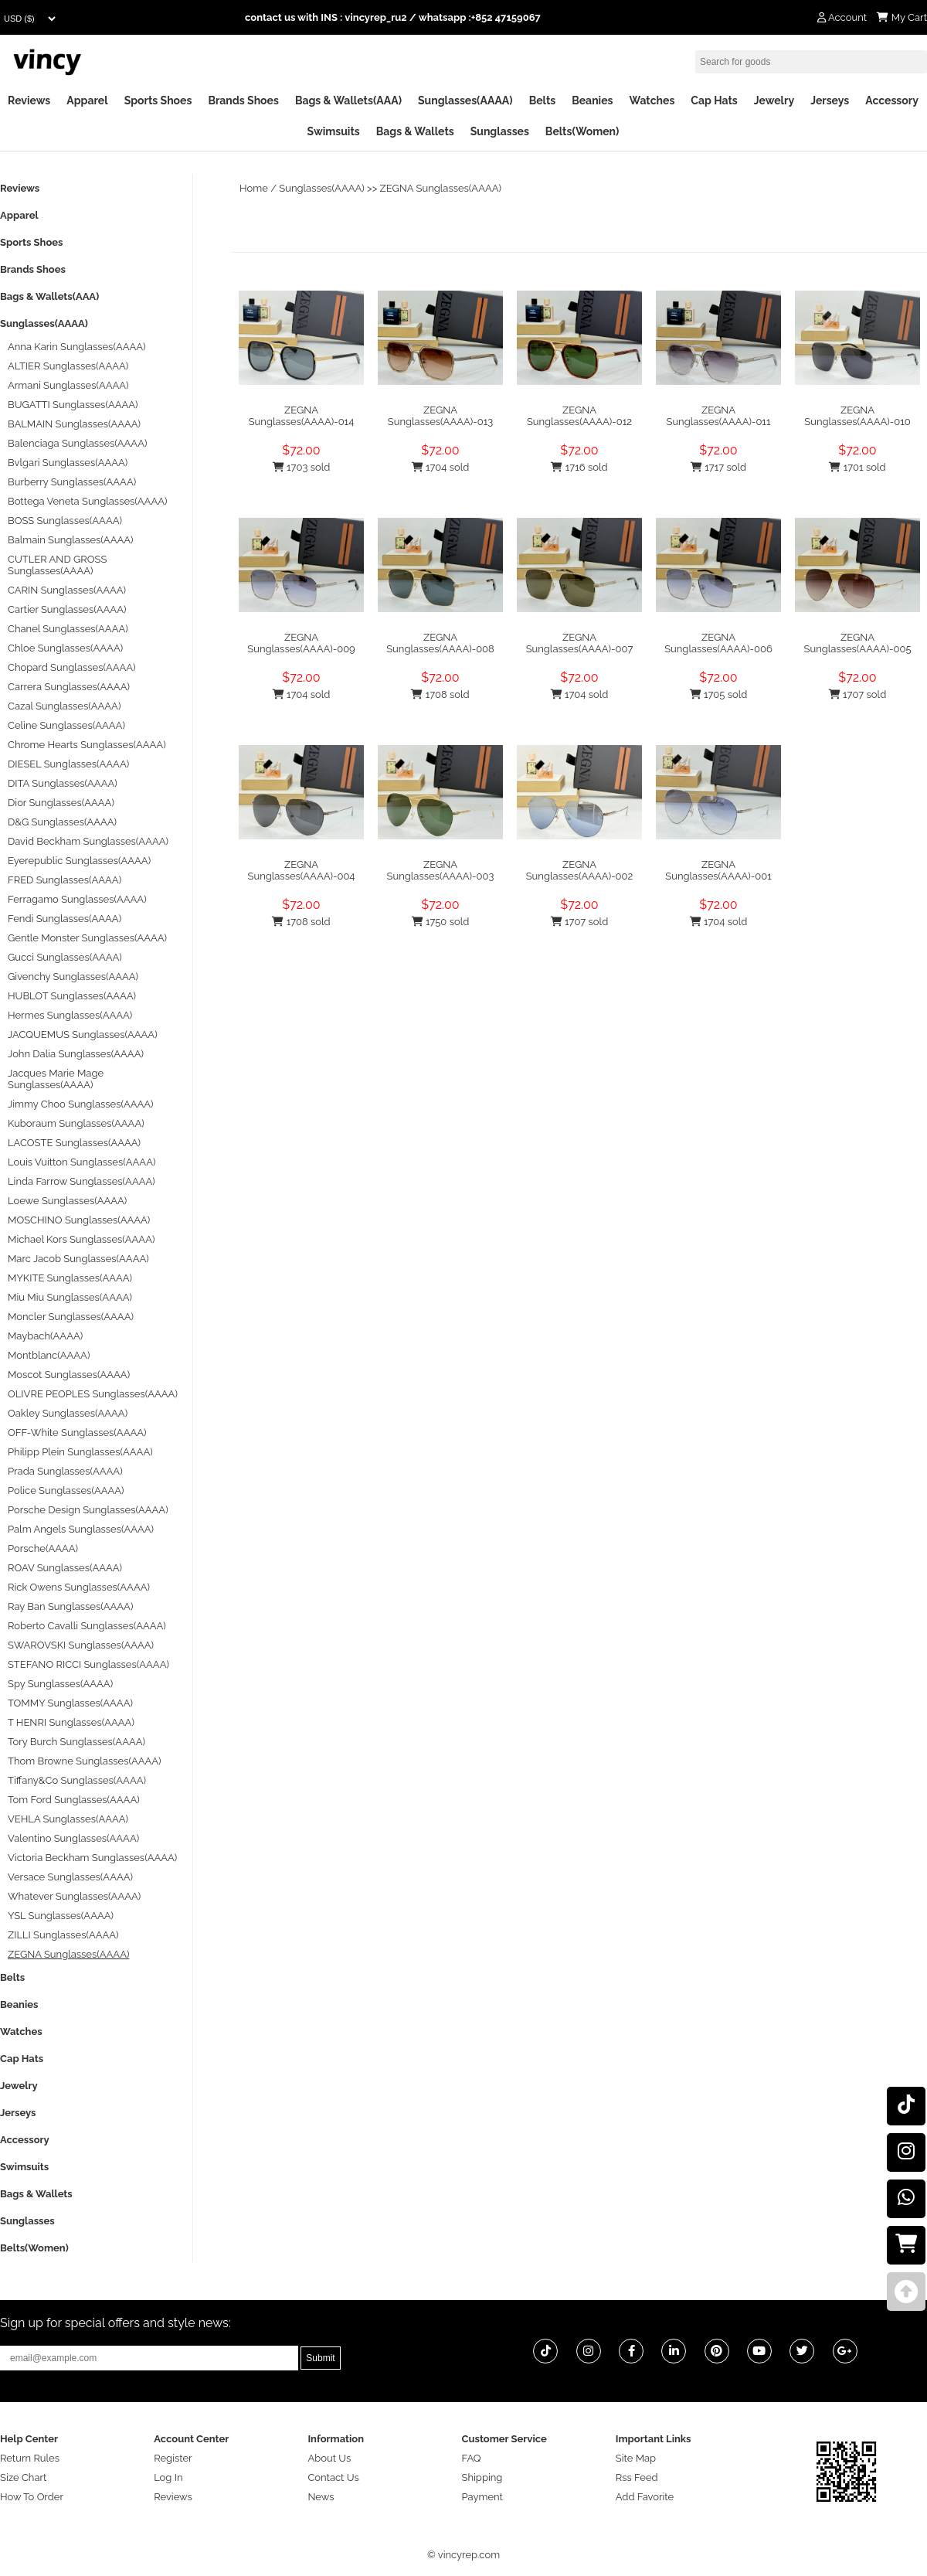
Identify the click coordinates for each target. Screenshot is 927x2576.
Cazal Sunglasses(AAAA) (64, 706)
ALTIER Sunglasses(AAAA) (68, 366)
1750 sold (441, 921)
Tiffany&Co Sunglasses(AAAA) (77, 1780)
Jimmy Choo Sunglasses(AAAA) (81, 1104)
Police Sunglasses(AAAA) (66, 1490)
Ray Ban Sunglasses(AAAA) (70, 1606)
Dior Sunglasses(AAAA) (61, 802)
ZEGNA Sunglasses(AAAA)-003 (440, 870)
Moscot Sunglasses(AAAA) (69, 1374)
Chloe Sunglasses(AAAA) (65, 648)
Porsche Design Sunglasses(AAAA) (88, 1510)
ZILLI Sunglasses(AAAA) (63, 1935)
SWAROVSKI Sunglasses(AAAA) (81, 1645)
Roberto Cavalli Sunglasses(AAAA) (87, 1626)
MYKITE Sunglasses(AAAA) (70, 1278)
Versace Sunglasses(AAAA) (70, 1877)
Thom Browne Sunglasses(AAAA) (84, 1761)
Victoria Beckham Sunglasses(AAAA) (92, 1857)
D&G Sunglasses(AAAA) (62, 822)
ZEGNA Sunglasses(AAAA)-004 (301, 870)
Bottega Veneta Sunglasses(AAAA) (87, 501)
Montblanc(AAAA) (49, 1355)
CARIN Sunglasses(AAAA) (67, 590)
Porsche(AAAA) (43, 1548)
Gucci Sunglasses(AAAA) (65, 957)
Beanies (592, 100)
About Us (329, 2458)
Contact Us (332, 2477)
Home (253, 188)
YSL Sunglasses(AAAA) (61, 1915)
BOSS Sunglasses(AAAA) (65, 520)
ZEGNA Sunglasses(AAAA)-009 (301, 643)
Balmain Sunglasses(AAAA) (71, 540)
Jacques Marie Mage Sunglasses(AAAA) (56, 1079)
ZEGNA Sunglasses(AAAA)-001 (718, 870)
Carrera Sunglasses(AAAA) (69, 686)
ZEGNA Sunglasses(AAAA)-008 (440, 643)
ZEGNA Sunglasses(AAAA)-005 (858, 643)
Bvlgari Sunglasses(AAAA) (67, 462)
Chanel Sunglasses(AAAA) (68, 629)
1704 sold (441, 467)
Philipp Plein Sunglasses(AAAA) (80, 1452)
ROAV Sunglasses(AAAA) (65, 1568)
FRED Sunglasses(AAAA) (64, 880)
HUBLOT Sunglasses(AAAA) (72, 996)
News (320, 2497)
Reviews (29, 100)
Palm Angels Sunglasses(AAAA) (81, 1529)
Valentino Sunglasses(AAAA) (73, 1838)
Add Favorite (645, 2497)
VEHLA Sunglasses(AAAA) (68, 1819)
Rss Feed (637, 2477)
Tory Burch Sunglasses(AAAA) (76, 1741)
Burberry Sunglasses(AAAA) (72, 482)
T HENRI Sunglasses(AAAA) (71, 1722)
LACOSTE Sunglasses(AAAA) (74, 1142)
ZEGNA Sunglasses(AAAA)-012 (579, 415)
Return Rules (29, 2458)
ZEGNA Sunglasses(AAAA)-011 (718, 415)
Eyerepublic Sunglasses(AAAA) (79, 860)
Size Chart (23, 2477)
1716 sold (579, 467)
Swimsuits (333, 131)
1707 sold (857, 694)
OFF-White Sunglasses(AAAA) (77, 1432)
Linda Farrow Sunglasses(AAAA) (81, 1181)
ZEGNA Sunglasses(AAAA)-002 (579, 870)
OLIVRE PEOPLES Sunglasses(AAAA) (93, 1394)
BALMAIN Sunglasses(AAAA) (74, 424)
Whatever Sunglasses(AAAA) (74, 1896)
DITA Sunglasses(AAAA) (62, 783)
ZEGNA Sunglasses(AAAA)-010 (857, 415)
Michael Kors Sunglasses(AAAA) (81, 1239)
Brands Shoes (243, 100)
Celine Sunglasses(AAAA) (66, 725)
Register (173, 2458)
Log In (168, 2477)
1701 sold (857, 467)
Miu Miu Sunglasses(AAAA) (70, 1297)
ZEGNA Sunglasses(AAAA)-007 (579, 643)
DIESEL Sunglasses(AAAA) (68, 764)
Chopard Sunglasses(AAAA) (72, 667)
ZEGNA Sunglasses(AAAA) (440, 188)
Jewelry (774, 100)
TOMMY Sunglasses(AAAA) (70, 1703)
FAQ (471, 2458)
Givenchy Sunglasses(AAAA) (73, 976)
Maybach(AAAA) (45, 1336)
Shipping (482, 2477)
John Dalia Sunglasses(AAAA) (76, 1054)
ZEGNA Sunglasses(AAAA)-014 (302, 415)
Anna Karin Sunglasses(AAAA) (77, 346)
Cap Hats (714, 100)
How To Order (31, 2497)
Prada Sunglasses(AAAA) (65, 1471)
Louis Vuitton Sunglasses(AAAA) (81, 1162)
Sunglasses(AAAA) (465, 100)
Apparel (86, 100)
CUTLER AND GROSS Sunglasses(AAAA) (57, 565)
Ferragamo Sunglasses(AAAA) (77, 899)
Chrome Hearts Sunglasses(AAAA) (87, 744)
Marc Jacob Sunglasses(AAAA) (78, 1258)
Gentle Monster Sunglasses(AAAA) (87, 938)
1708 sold (440, 694)
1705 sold (719, 694)
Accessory (892, 100)
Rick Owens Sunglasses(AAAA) (79, 1587)
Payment (482, 2497)
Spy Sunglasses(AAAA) (60, 1684)
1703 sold (302, 467)
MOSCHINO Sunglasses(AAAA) (79, 1220)
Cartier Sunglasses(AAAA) (67, 609)
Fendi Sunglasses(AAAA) (64, 918)
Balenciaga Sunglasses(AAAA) (77, 443)
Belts (542, 100)
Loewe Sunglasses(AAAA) (67, 1200)
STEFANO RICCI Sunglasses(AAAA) (88, 1664)
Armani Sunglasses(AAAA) (68, 385)
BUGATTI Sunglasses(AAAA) (73, 404)
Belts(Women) (582, 131)
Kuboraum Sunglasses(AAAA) (76, 1123)
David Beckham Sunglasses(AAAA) (88, 841)
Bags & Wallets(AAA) (348, 100)
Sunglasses (499, 131)
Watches (651, 100)
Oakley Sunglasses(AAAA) (67, 1413)
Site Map (636, 2458)
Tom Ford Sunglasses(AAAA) (74, 1799)
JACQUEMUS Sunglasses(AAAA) (83, 1034)
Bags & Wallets (415, 131)
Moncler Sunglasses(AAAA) (71, 1316)
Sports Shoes (158, 100)
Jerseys (829, 100)
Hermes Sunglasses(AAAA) (70, 1015)
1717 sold (718, 467)
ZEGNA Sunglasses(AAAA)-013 (440, 415)
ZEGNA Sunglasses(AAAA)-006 (718, 643)
